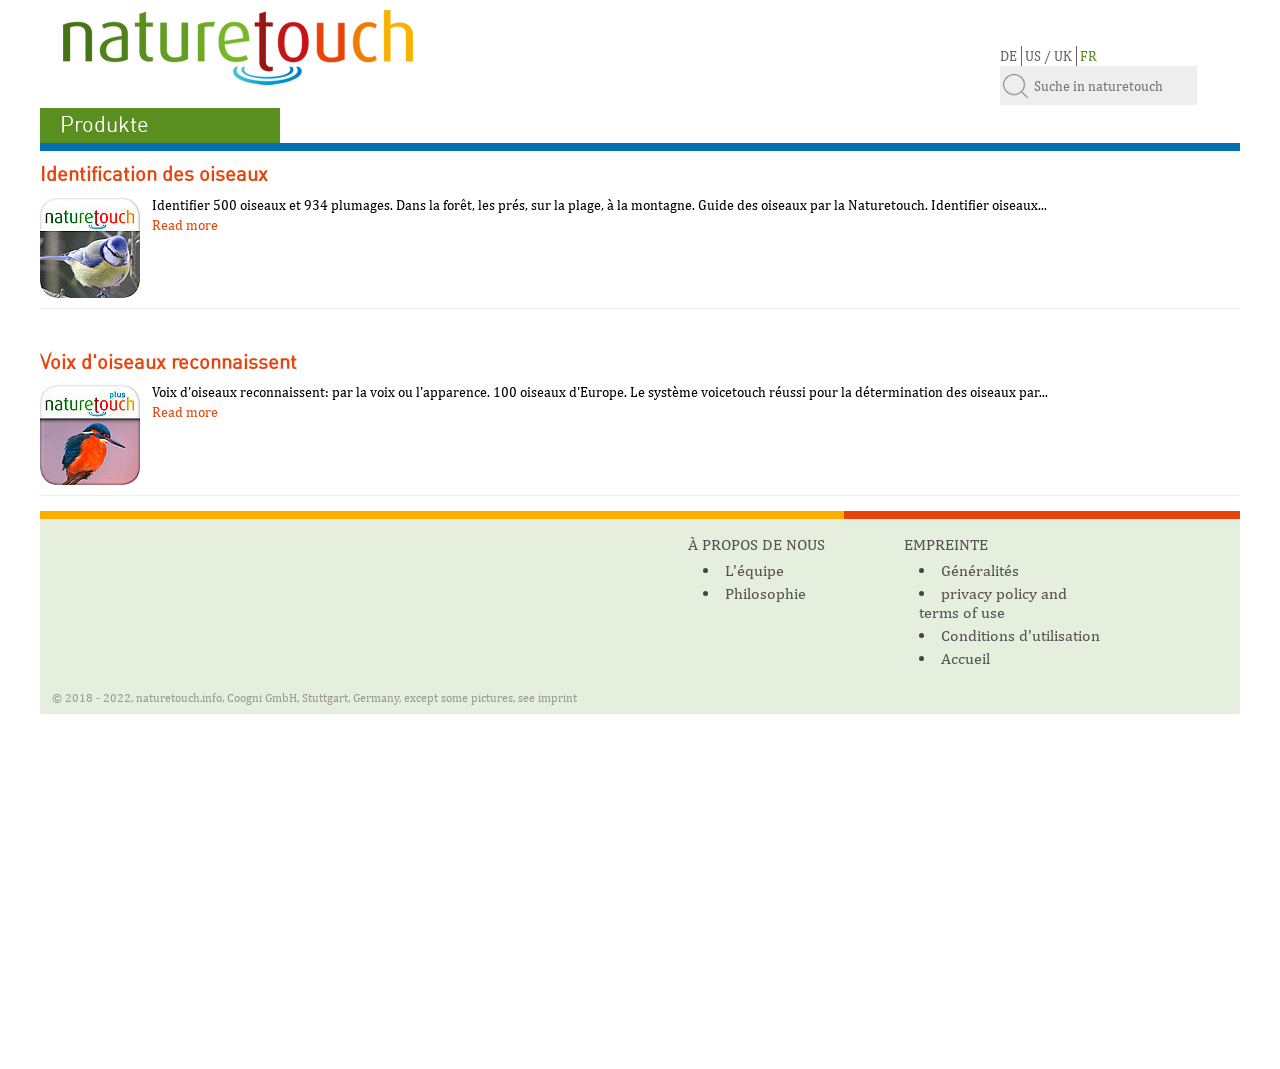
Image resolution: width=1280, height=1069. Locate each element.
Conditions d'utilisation (1020, 635)
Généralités (980, 570)
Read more (185, 225)
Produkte (104, 125)
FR (1088, 56)
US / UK (1048, 56)
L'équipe (754, 570)
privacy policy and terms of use (993, 603)
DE (1008, 56)
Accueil (965, 658)
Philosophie (765, 593)
